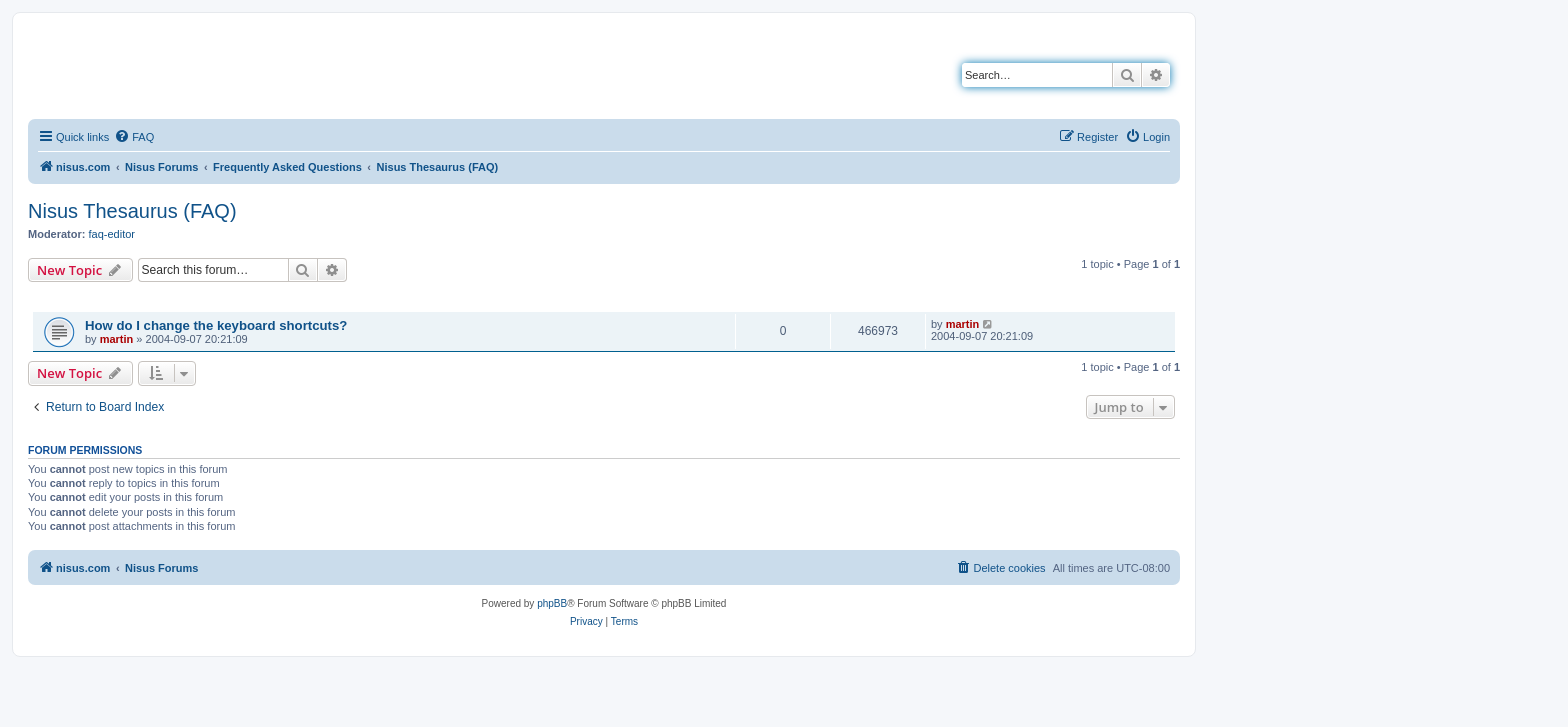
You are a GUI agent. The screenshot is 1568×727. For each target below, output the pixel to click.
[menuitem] (134, 137)
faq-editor (112, 234)
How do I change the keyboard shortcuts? (216, 325)
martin (117, 339)
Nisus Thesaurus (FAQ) (132, 211)
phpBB (552, 603)
